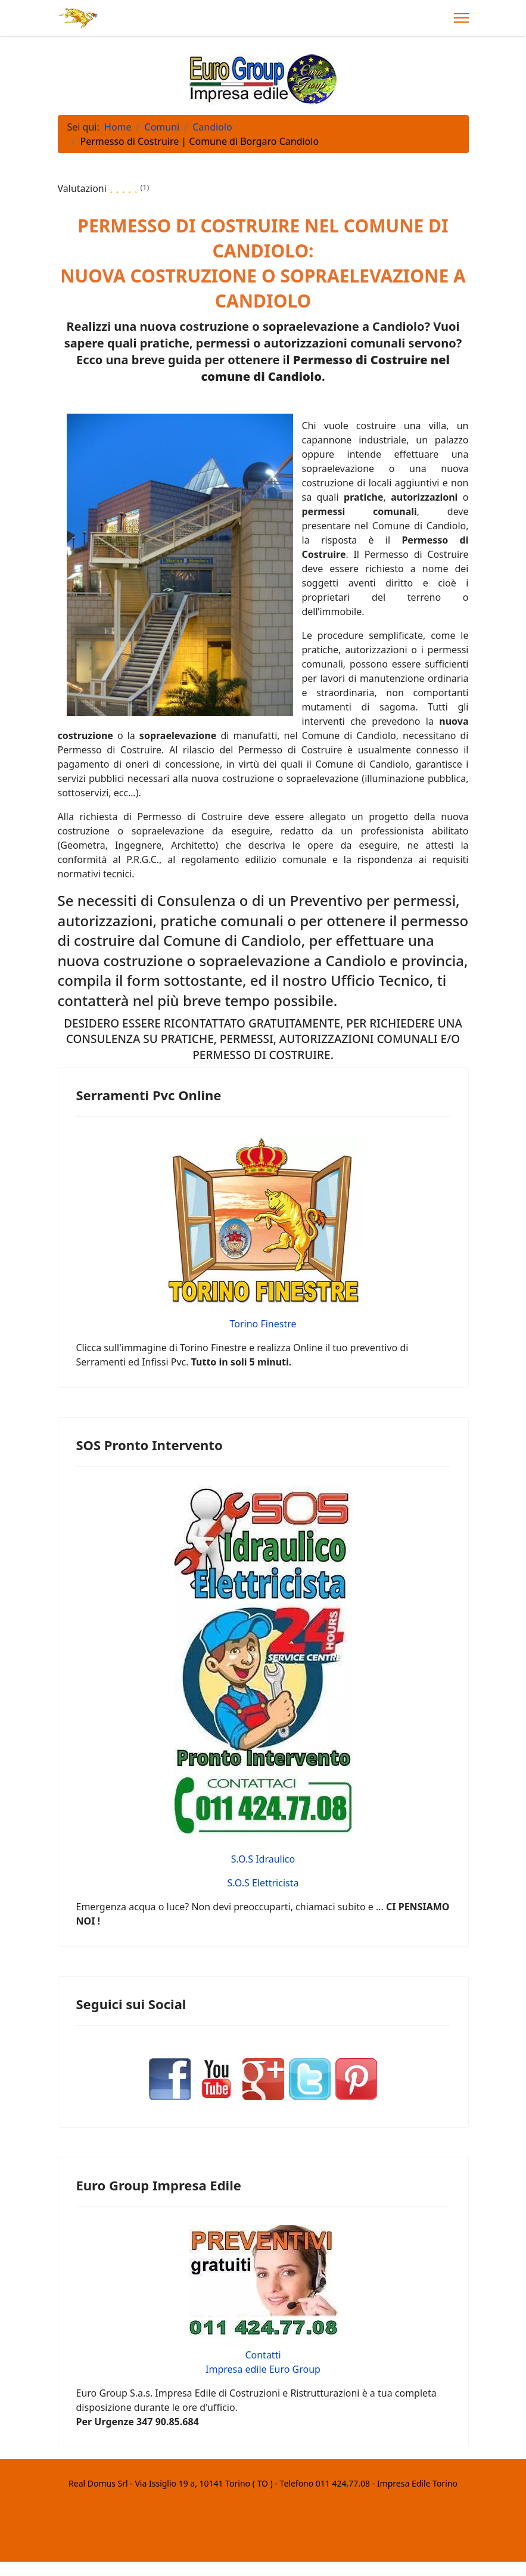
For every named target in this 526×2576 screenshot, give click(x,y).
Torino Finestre (262, 1323)
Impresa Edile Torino (417, 2483)
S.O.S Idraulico (263, 1859)
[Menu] (461, 18)
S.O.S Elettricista (263, 1882)
